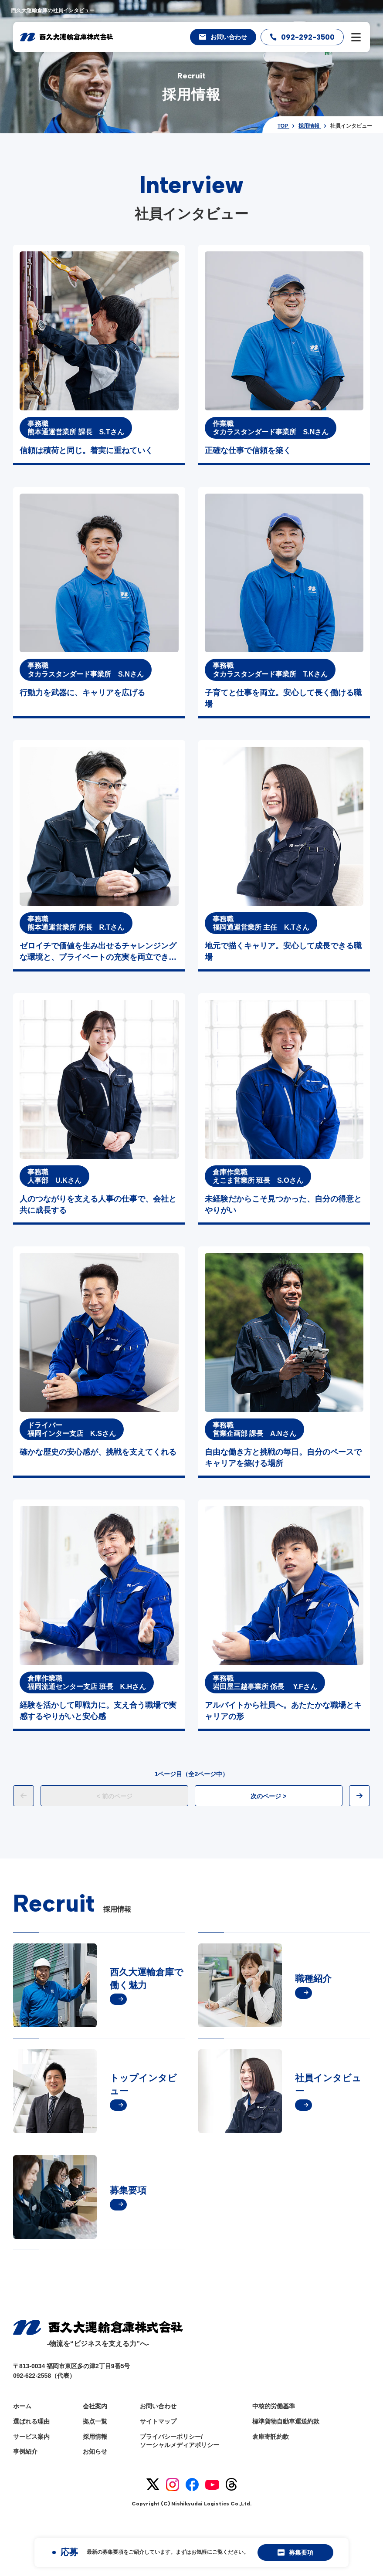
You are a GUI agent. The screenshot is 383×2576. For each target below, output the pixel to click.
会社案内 (95, 2406)
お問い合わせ (158, 2406)
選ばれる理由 (31, 2421)
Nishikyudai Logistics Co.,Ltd (210, 2504)
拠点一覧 (95, 2421)
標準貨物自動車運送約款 (285, 2421)
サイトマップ (158, 2421)
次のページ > (268, 1796)
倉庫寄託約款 (270, 2436)
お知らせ (95, 2451)
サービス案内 (31, 2436)
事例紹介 (25, 2451)
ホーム (22, 2406)
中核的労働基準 (273, 2406)
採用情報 (95, 2436)
